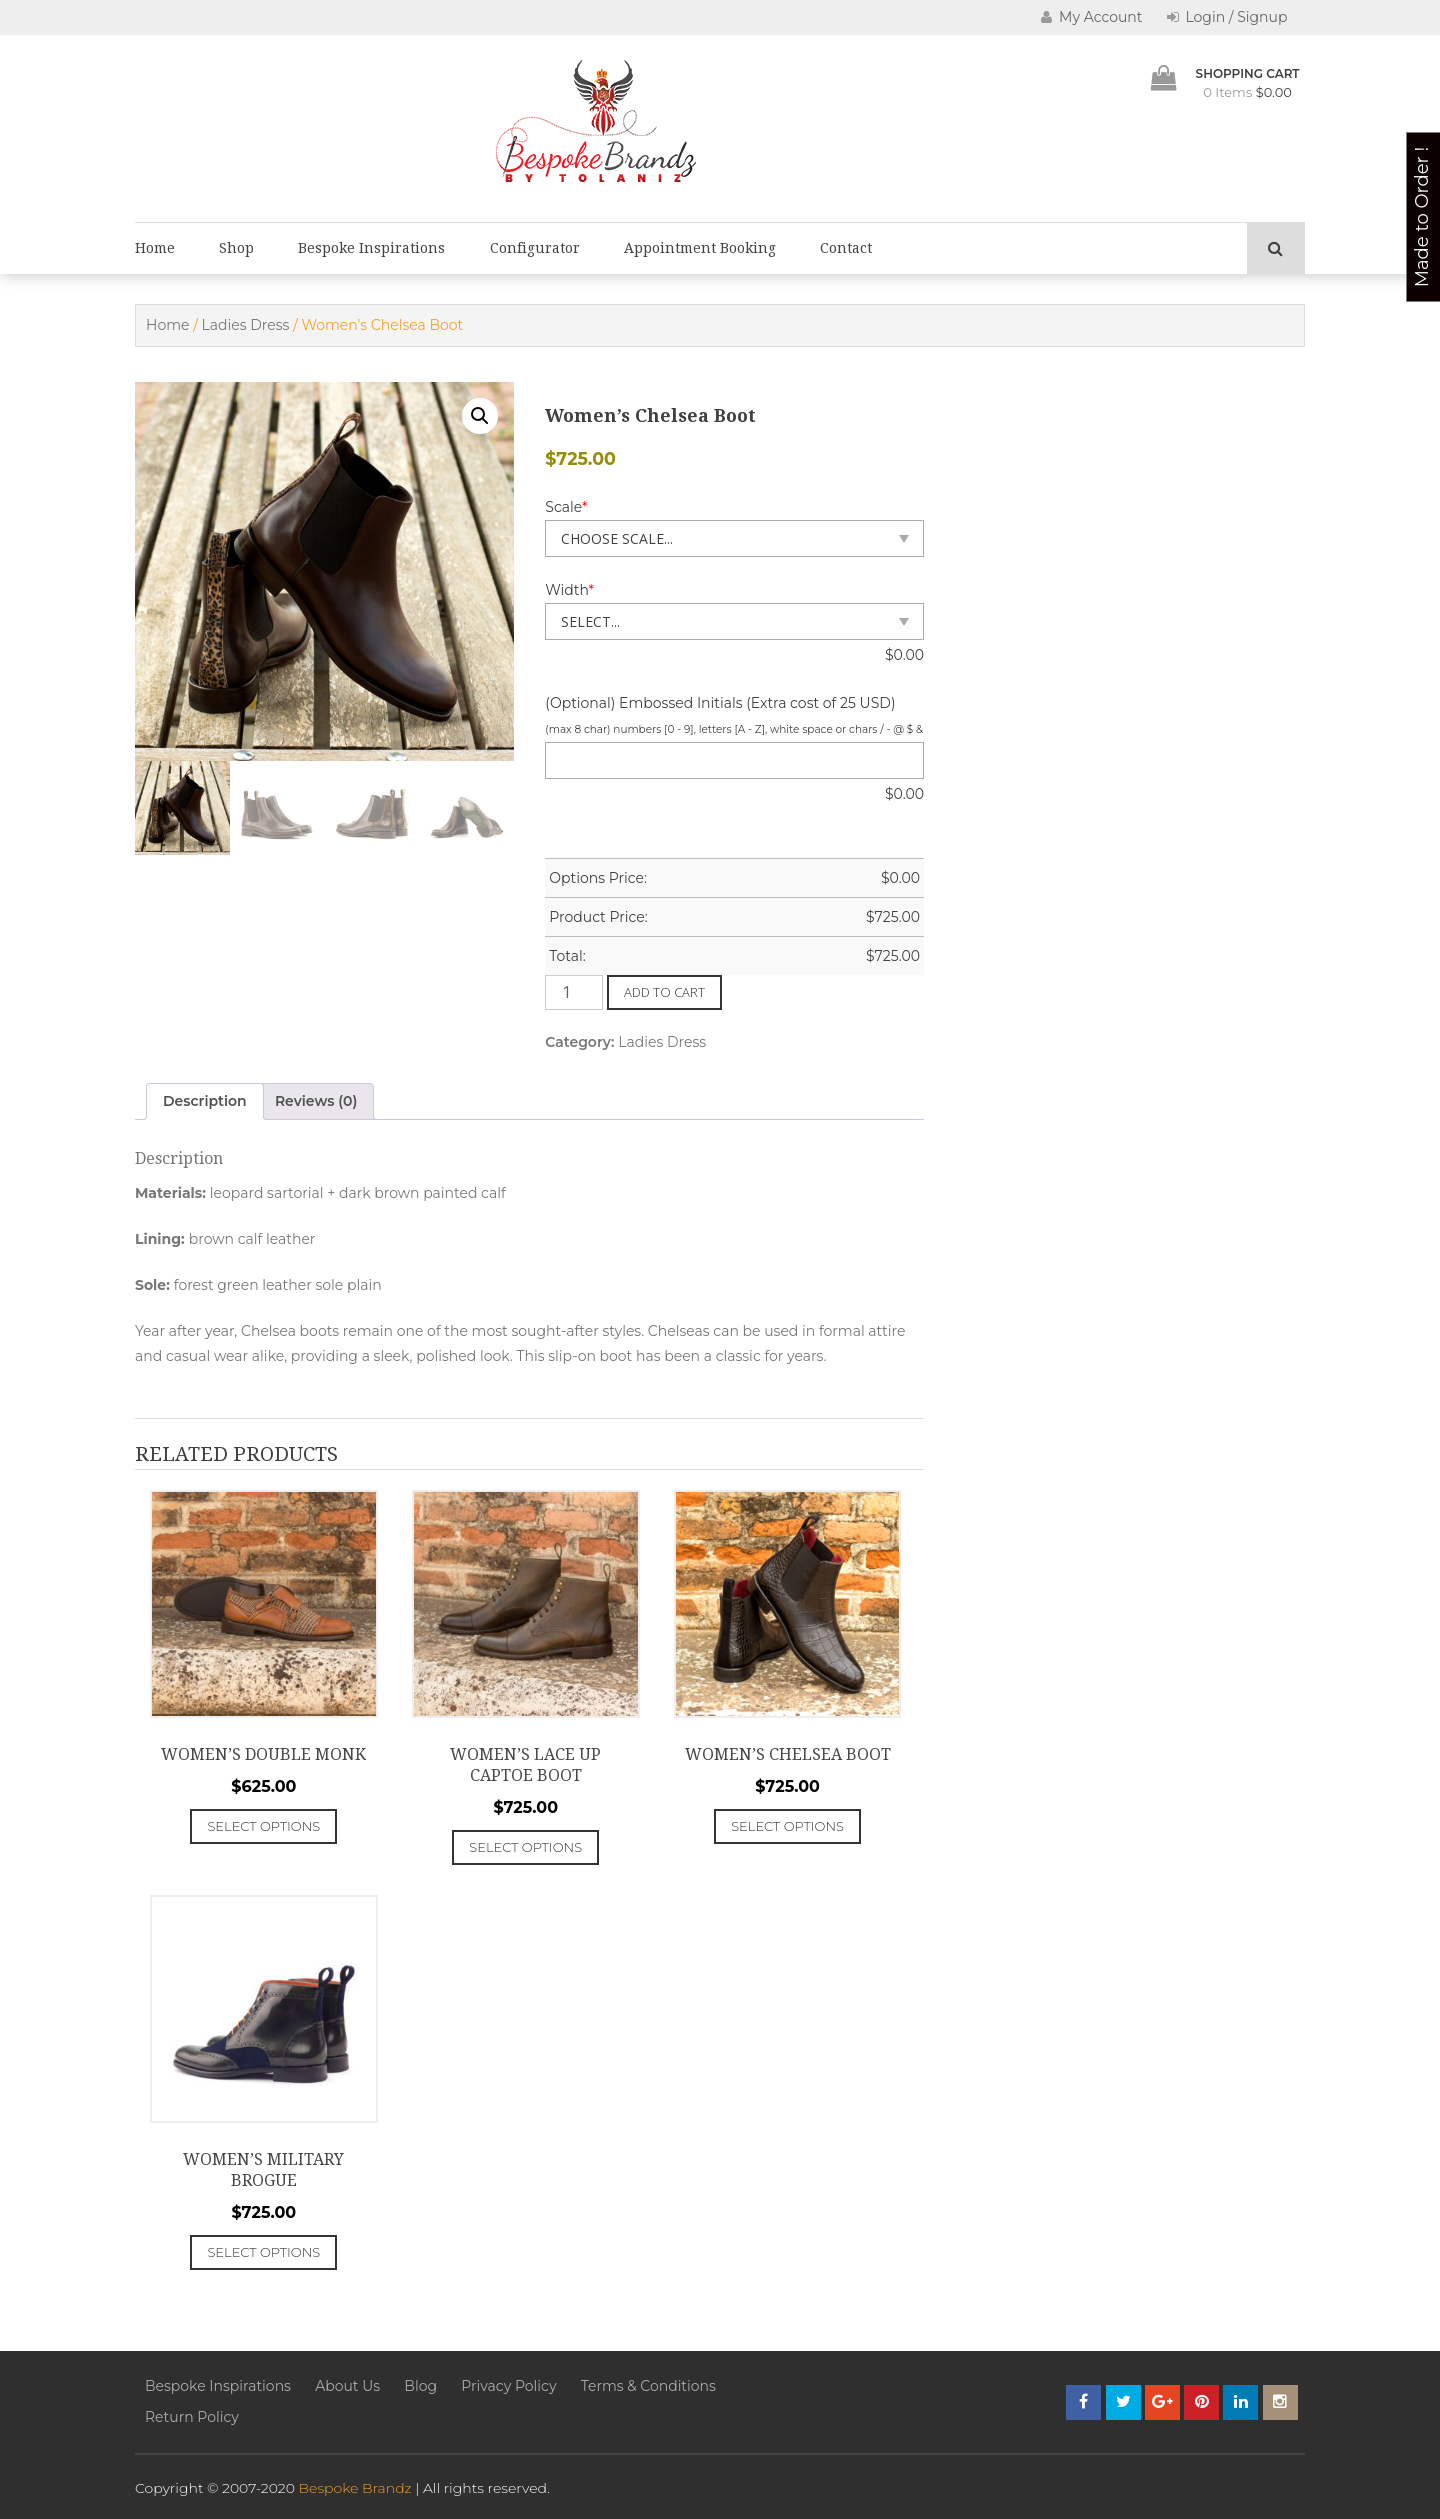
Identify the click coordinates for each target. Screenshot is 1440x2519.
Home (155, 248)
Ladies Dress (246, 325)
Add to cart (664, 992)
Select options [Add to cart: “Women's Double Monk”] (263, 1826)
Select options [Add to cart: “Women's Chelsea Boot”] (787, 1826)
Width (569, 590)
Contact (846, 248)
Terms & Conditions (648, 2386)
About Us (347, 2386)
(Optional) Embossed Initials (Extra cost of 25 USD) (720, 703)
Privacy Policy (508, 2386)
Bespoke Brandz (355, 2488)
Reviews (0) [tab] (316, 1101)
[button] (480, 416)
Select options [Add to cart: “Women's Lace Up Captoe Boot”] (525, 1847)
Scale (566, 507)
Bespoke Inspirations (371, 248)
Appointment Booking (700, 248)
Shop (236, 248)
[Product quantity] (574, 992)
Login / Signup (1227, 17)
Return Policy (192, 2417)
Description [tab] (205, 1101)
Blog (420, 2386)
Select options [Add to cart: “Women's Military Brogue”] (263, 2252)
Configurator (535, 248)
